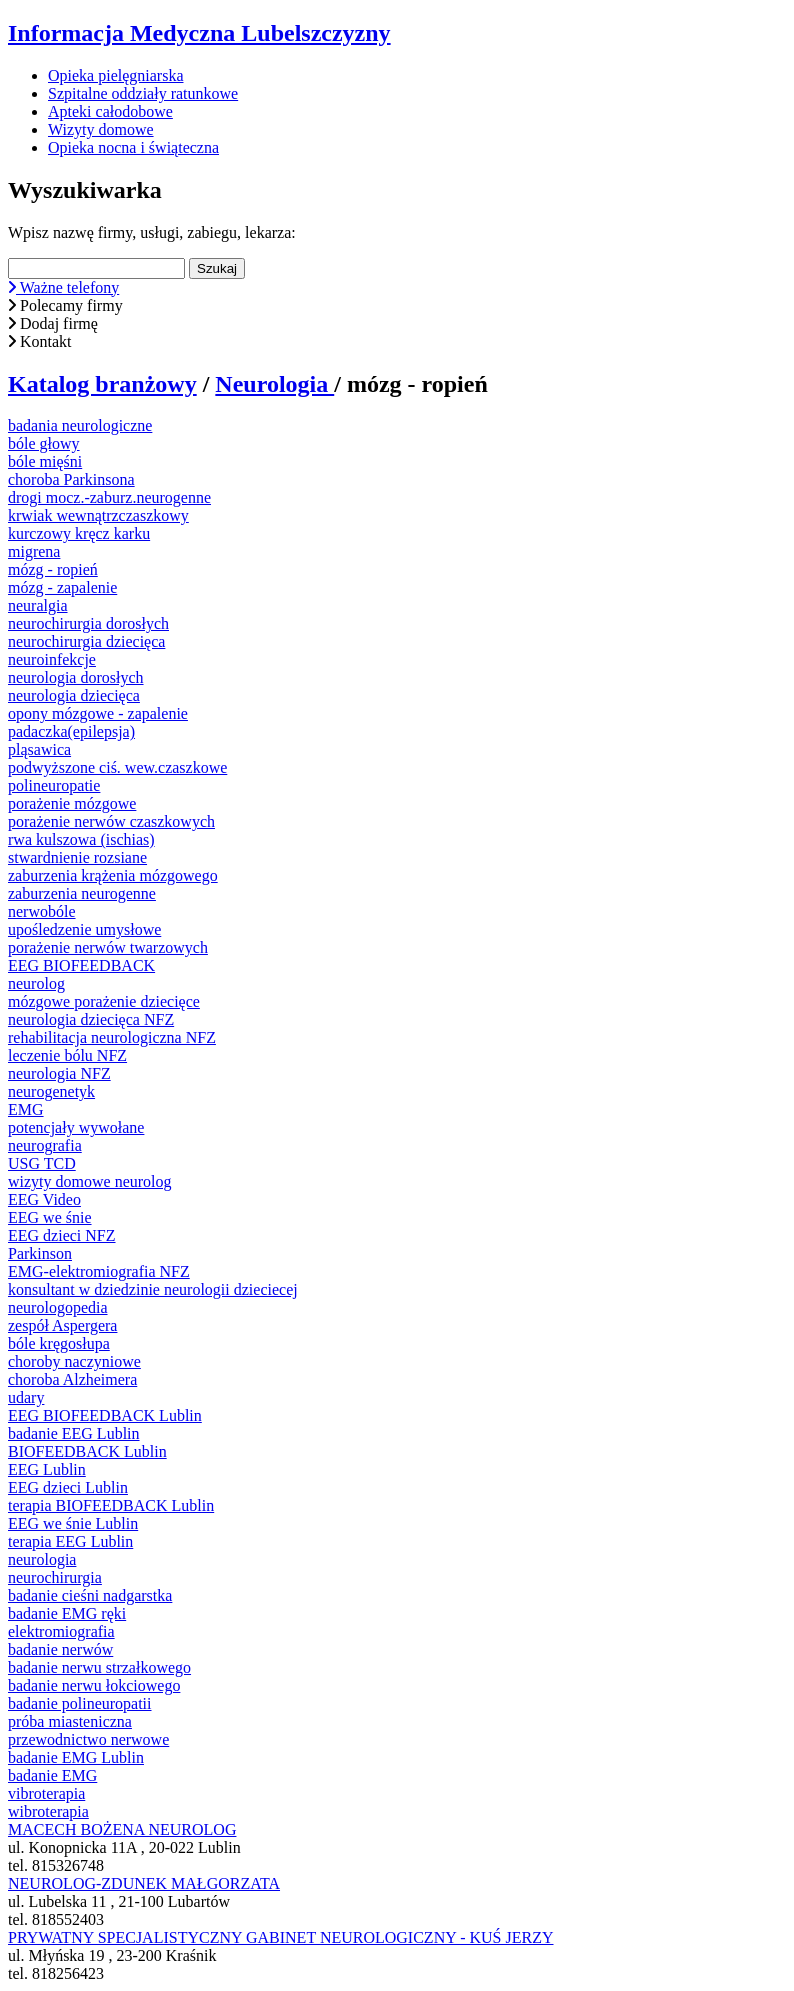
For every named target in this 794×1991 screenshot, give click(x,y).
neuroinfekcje (52, 659)
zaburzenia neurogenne (82, 893)
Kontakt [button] (40, 341)
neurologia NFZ (59, 1073)
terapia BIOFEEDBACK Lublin (111, 1505)
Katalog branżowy (102, 384)
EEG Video (44, 1199)
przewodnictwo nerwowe (88, 1739)
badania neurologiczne (80, 425)
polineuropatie (54, 785)
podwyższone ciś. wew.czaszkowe (117, 767)
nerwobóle (42, 911)
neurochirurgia (55, 1577)
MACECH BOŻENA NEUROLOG (122, 1829)
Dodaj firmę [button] (53, 323)
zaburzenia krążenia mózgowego (113, 875)
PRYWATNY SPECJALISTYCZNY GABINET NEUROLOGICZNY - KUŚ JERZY (281, 1937)
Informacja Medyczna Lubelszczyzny (199, 33)
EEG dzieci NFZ (62, 1235)
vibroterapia (46, 1793)
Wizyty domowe (101, 129)
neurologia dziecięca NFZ (91, 1019)
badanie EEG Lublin (74, 1433)
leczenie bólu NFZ (67, 1055)
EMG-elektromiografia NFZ (99, 1271)
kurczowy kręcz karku (79, 533)
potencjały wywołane (76, 1127)
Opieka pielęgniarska (116, 75)
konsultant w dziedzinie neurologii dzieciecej (153, 1289)
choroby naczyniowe (74, 1361)
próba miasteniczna (70, 1721)
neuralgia (38, 605)
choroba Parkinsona (71, 479)
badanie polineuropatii (80, 1703)
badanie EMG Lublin (76, 1757)
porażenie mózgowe (72, 803)
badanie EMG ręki (67, 1613)
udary (26, 1397)
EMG (26, 1109)
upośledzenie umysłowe (84, 929)
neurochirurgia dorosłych (88, 623)
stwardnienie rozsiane (77, 857)
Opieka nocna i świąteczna (133, 147)
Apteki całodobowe (110, 111)
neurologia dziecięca (74, 695)
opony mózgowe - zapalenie (98, 713)
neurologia (42, 1559)
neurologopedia (58, 1307)
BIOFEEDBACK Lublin (87, 1451)
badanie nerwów (60, 1649)
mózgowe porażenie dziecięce (104, 1001)
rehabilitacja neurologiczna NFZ (112, 1037)
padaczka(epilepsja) (71, 731)
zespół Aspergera (62, 1325)
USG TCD (42, 1163)
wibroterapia (48, 1811)
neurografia (45, 1145)
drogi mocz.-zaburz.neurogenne (109, 497)
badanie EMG (52, 1775)
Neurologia (274, 384)
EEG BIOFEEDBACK (81, 965)
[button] (397, 288)
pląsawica (39, 749)
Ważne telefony (63, 287)
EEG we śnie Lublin (73, 1523)
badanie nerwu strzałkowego (99, 1667)
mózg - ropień (53, 569)
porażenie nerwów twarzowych (108, 947)
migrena (34, 551)
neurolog (36, 983)
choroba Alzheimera (72, 1379)
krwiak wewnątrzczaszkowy (98, 515)
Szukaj (217, 268)
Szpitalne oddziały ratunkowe (143, 93)
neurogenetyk (51, 1091)
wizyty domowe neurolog (90, 1181)
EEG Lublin (47, 1469)
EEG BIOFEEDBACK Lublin (105, 1415)
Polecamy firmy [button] (65, 305)
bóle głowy (44, 443)
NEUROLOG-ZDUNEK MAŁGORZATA (144, 1883)
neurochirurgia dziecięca (86, 641)
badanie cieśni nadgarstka (90, 1595)
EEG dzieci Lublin (68, 1487)
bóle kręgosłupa (59, 1343)
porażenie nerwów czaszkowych (111, 821)
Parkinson (40, 1253)
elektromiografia (61, 1631)
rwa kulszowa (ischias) (81, 839)
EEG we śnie (50, 1217)
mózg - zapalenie (62, 587)
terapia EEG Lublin (70, 1541)
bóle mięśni (45, 461)
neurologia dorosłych (76, 677)
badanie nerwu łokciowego (94, 1685)
